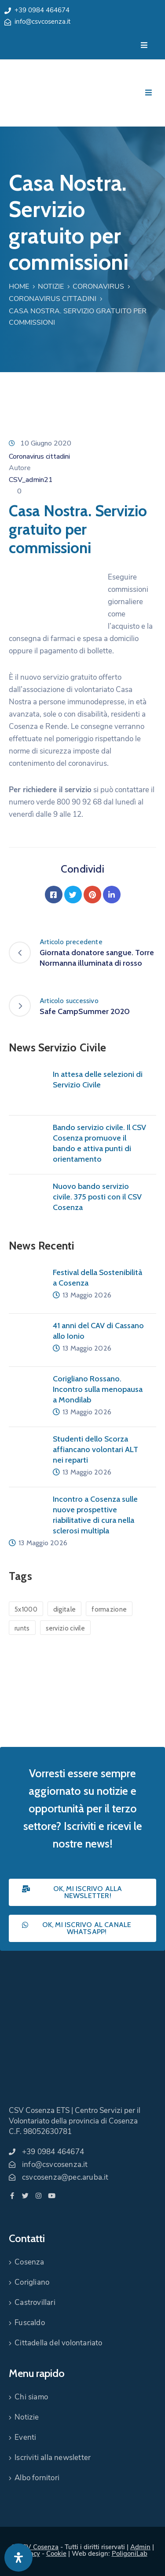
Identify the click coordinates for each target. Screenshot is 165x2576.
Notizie (51, 286)
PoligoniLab (129, 2553)
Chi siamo (31, 2397)
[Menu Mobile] (144, 45)
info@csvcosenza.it (42, 21)
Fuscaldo (30, 2323)
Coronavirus (98, 286)
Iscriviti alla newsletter (53, 2458)
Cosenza (29, 2262)
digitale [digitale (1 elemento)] (64, 1609)
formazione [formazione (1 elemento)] (109, 1609)
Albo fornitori (37, 2478)
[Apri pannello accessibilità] (18, 2557)
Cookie (56, 2553)
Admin (140, 2547)
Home (19, 286)
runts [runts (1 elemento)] (22, 1628)
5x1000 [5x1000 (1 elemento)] (26, 1609)
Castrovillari (35, 2302)
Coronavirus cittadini (52, 299)
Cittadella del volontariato (58, 2343)
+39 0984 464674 (42, 10)
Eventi (25, 2437)
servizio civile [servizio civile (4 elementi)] (65, 1628)
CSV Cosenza (38, 2547)
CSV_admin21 (31, 480)
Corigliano (32, 2282)
